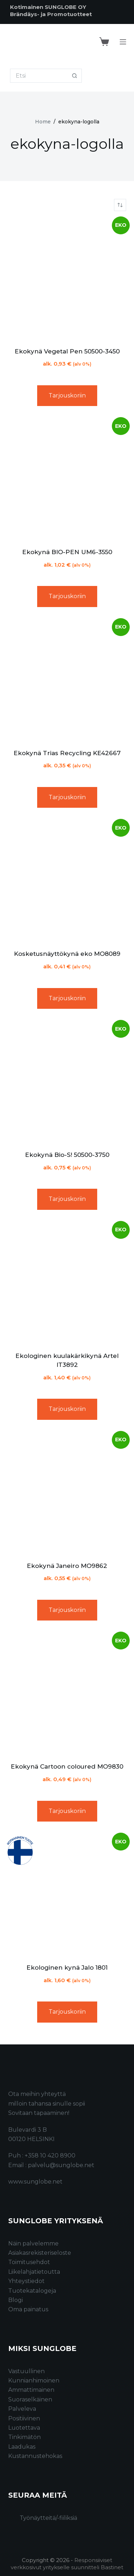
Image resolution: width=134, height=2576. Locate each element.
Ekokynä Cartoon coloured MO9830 (67, 1766)
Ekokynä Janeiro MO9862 (67, 1565)
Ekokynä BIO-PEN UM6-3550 (67, 552)
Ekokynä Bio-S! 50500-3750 (67, 1154)
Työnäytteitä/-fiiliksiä (48, 2517)
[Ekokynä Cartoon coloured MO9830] (67, 1694)
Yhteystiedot (26, 2281)
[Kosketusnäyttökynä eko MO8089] (67, 881)
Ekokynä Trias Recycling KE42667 (67, 753)
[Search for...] (39, 76)
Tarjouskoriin (67, 395)
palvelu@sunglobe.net (61, 2165)
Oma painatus (28, 2309)
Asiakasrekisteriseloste (39, 2252)
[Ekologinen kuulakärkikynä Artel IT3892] (67, 1284)
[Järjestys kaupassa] (120, 205)
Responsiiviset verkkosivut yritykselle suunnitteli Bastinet (67, 2564)
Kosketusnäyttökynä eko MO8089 (67, 953)
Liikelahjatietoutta (34, 2271)
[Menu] (123, 42)
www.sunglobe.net (35, 2181)
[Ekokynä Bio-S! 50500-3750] (67, 1082)
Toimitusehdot (29, 2262)
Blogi (15, 2300)
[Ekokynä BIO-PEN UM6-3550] (67, 480)
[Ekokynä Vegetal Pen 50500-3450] (67, 279)
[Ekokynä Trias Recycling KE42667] (67, 681)
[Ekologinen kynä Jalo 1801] (67, 1895)
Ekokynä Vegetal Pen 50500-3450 (67, 351)
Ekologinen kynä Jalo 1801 (67, 1967)
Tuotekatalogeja (32, 2290)
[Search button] (75, 76)
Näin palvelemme (33, 2243)
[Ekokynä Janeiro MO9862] (67, 1493)
